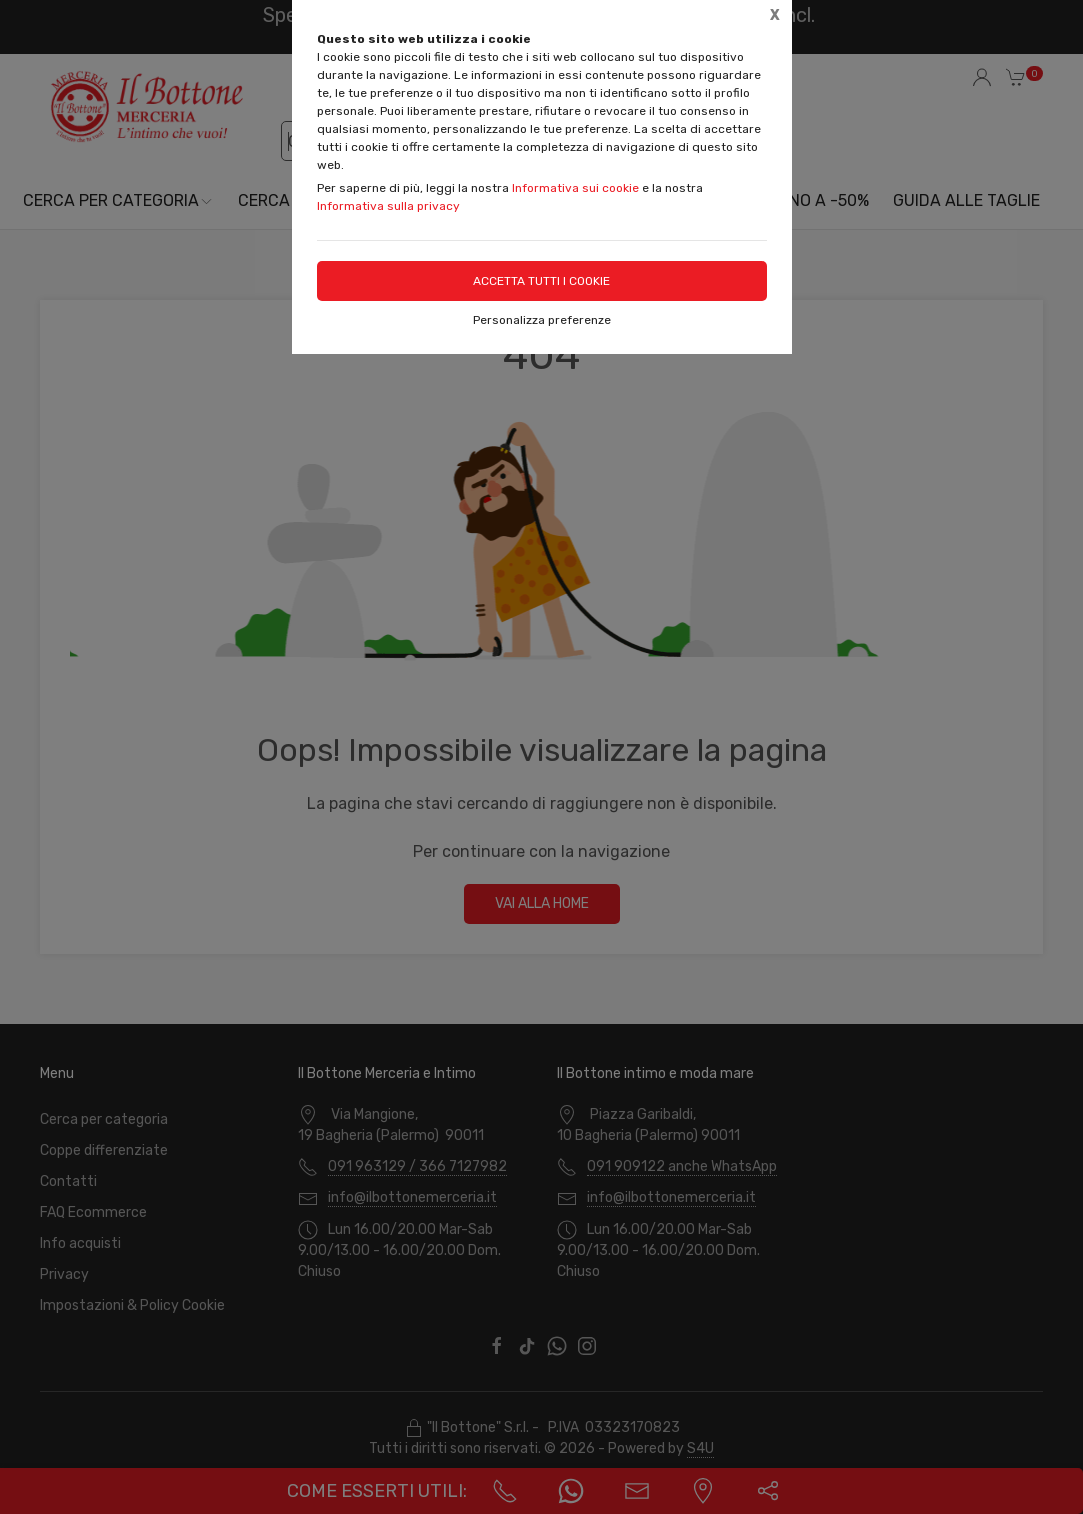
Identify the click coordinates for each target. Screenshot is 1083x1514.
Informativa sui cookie (575, 188)
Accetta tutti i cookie (541, 281)
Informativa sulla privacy (388, 206)
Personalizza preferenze (542, 320)
